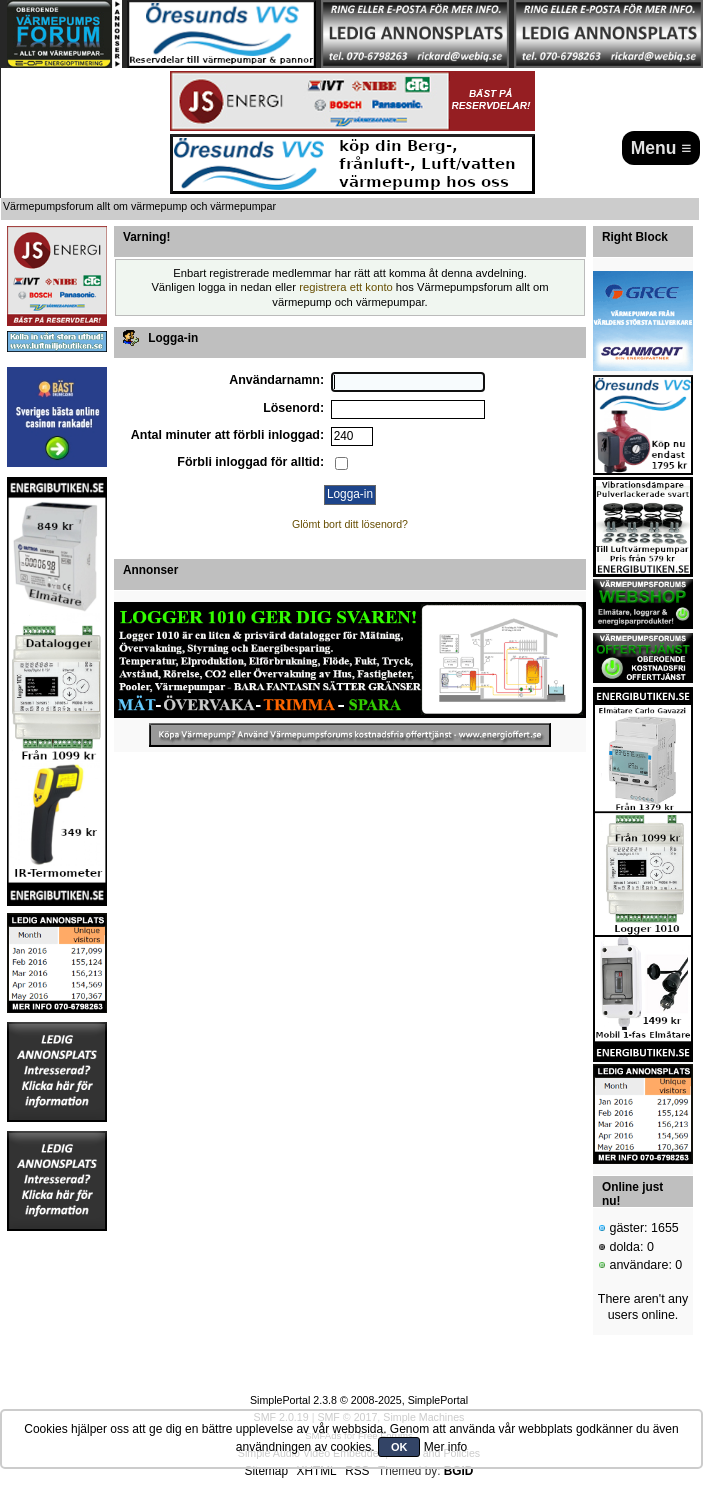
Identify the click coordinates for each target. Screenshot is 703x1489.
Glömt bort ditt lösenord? (350, 524)
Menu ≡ (661, 148)
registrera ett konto (346, 287)
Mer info (445, 1447)
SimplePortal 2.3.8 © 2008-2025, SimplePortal (359, 1400)
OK (399, 1447)
